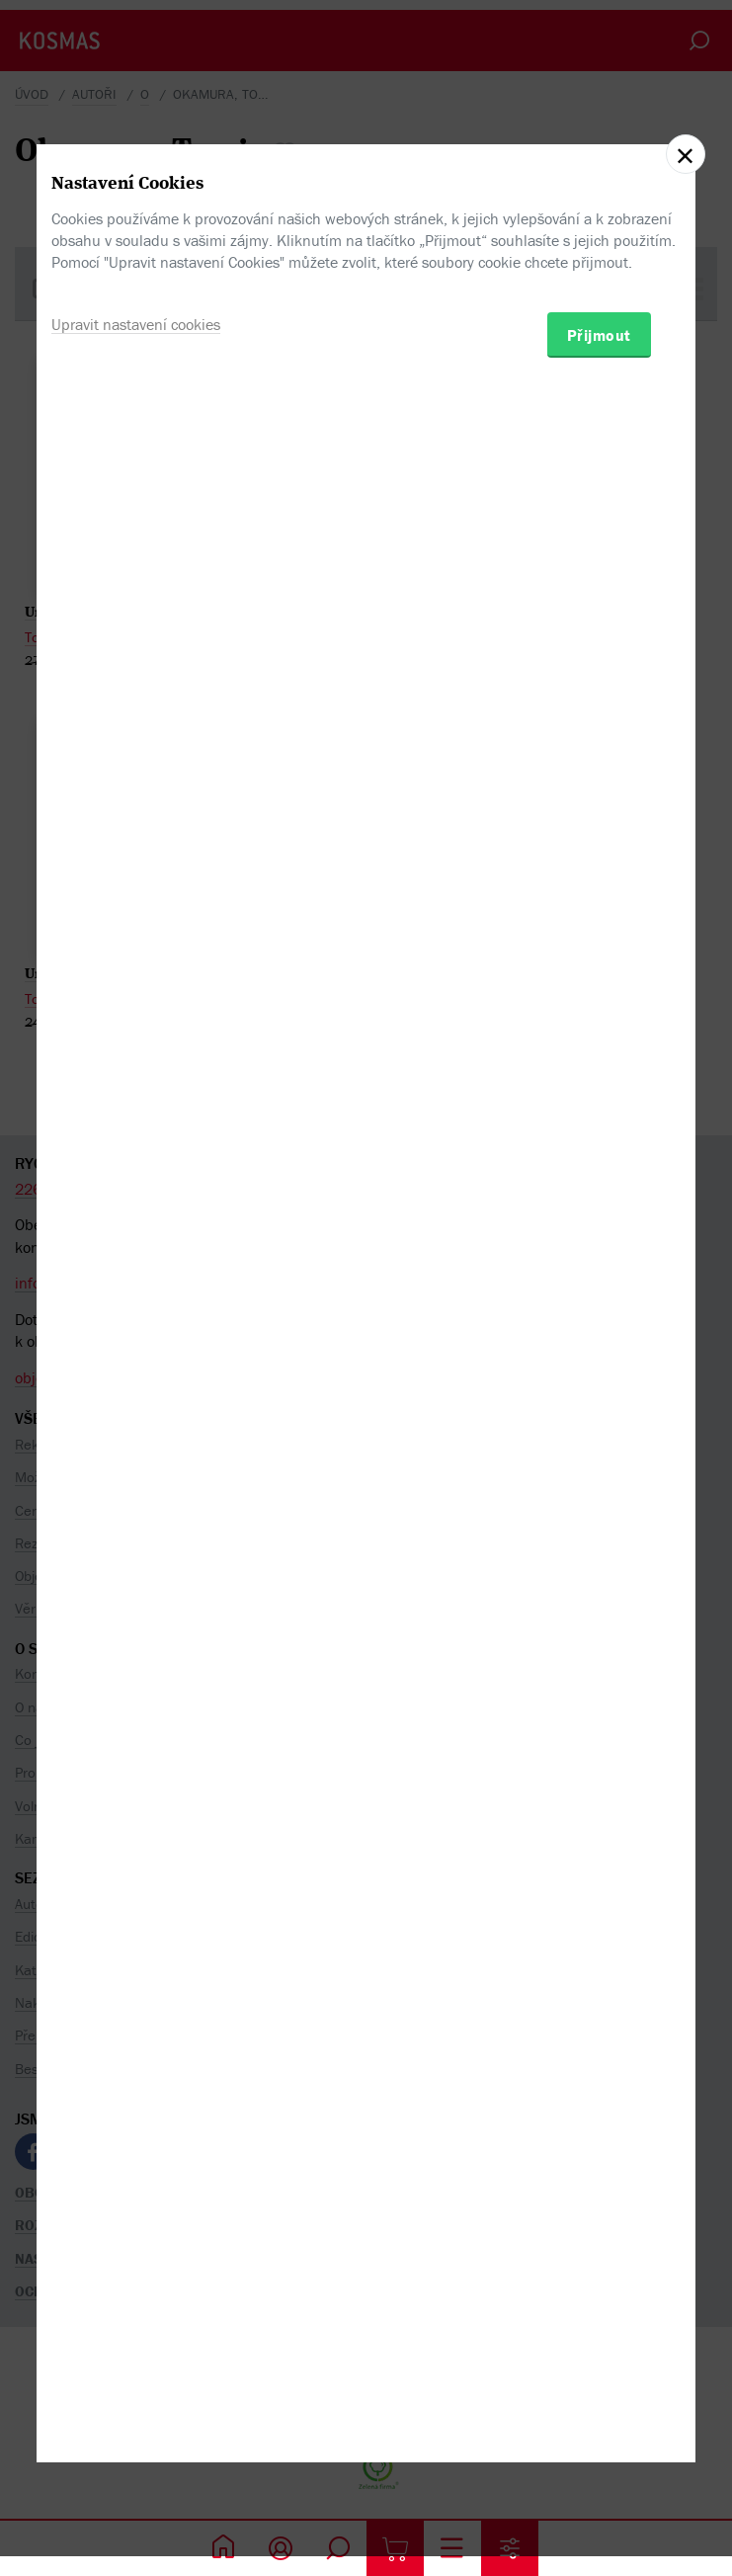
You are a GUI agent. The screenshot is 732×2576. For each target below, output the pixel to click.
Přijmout (599, 1379)
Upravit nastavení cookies (135, 1368)
